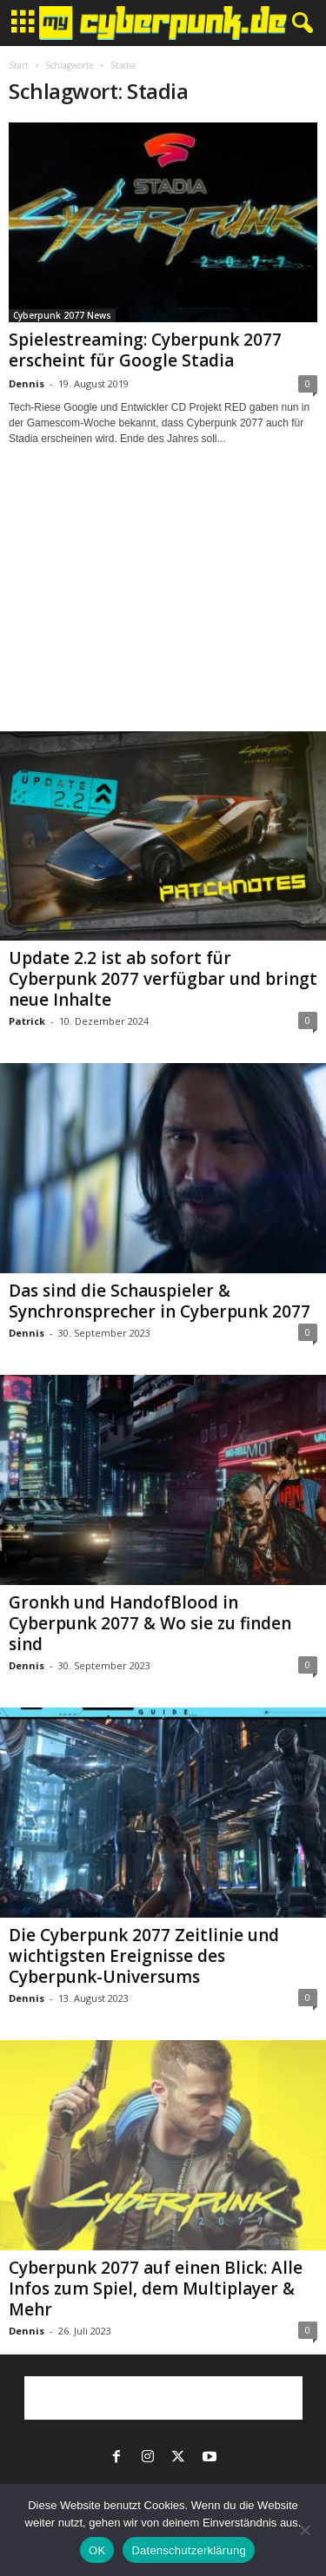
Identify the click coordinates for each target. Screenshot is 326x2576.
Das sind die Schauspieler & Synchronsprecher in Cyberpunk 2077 (159, 1301)
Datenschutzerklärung (188, 2550)
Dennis (26, 383)
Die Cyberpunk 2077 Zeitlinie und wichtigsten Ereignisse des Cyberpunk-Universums (144, 1956)
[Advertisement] (163, 604)
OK (97, 2550)
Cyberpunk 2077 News (62, 315)
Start (19, 65)
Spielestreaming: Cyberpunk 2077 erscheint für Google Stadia (145, 350)
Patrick (27, 1020)
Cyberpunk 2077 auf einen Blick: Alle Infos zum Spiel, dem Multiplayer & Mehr (156, 2288)
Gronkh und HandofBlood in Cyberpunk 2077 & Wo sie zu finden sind (150, 1623)
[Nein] (304, 2530)
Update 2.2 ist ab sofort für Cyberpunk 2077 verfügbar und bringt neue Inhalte (163, 979)
